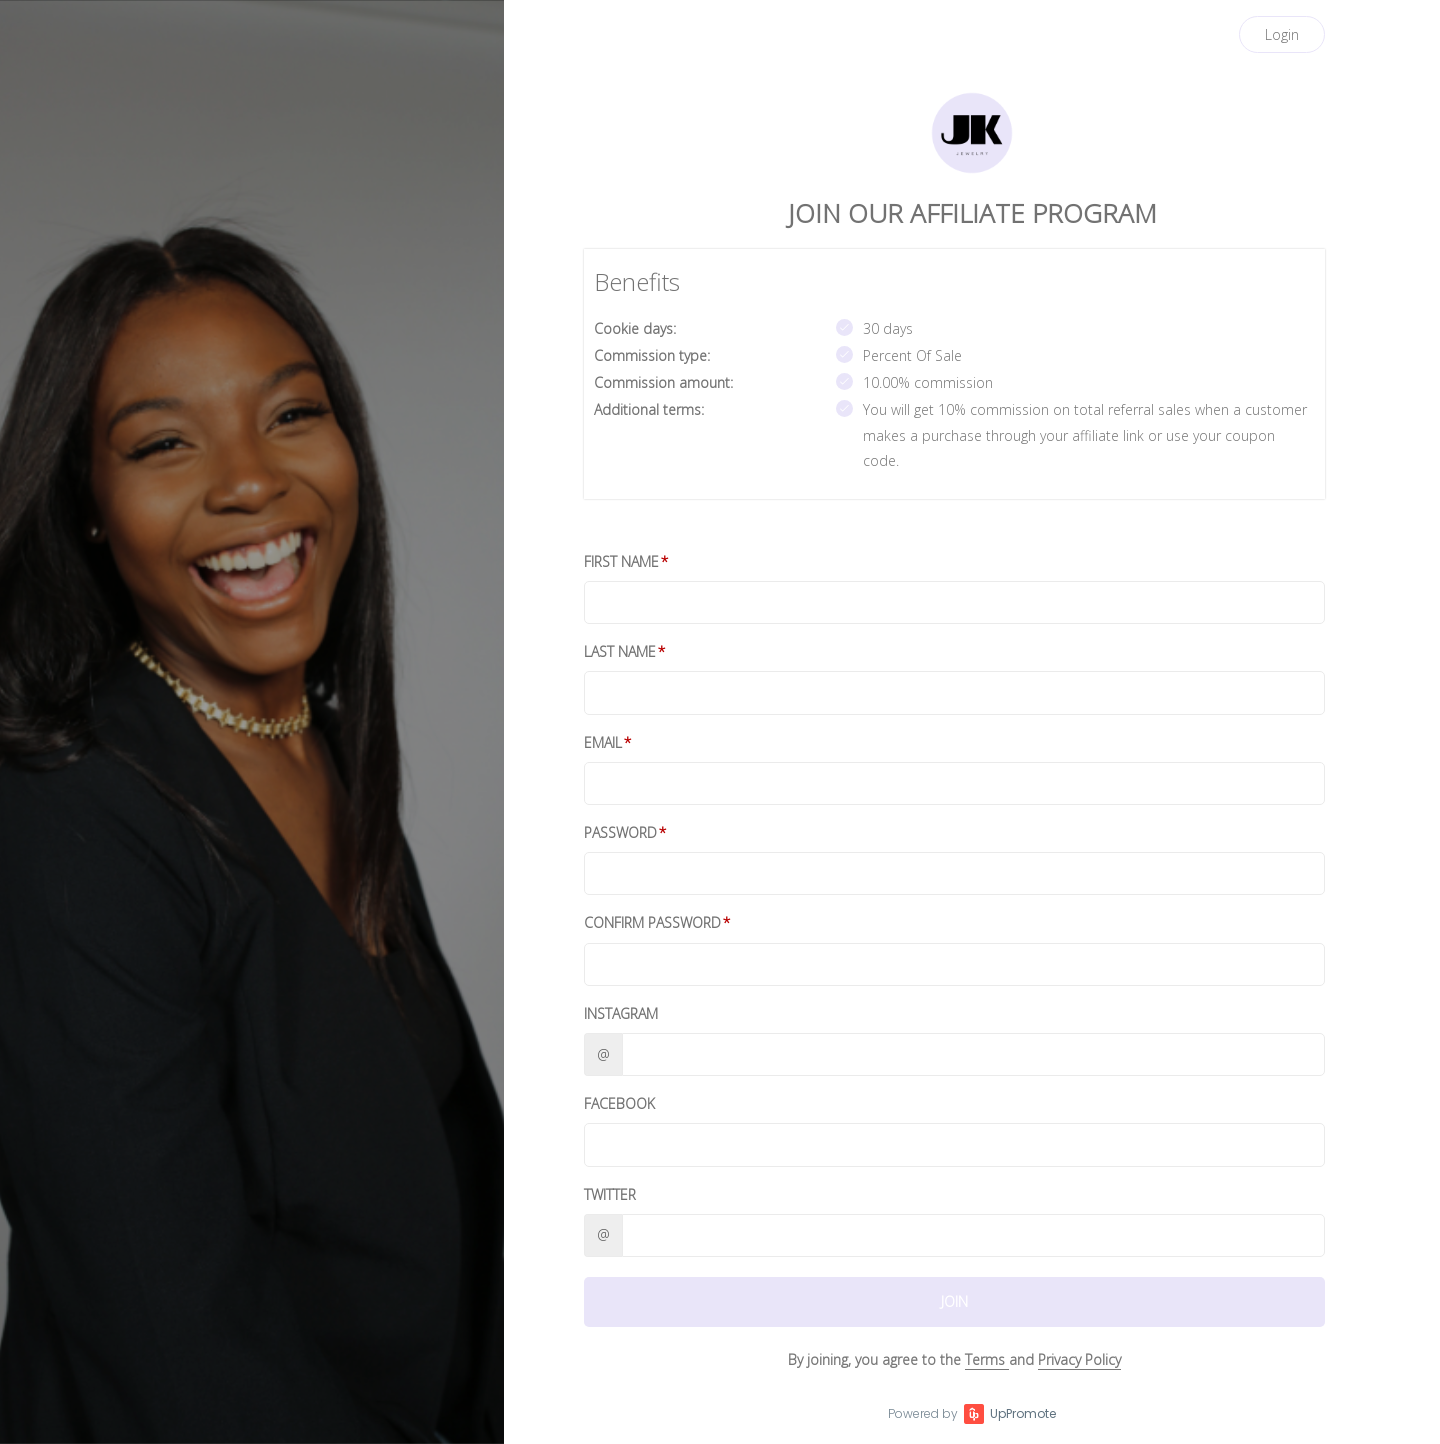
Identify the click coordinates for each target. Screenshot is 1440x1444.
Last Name (620, 651)
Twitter (610, 1194)
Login (1282, 34)
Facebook (619, 1103)
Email (603, 742)
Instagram (621, 1013)
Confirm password (652, 922)
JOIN (954, 1301)
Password (620, 832)
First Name (621, 561)
